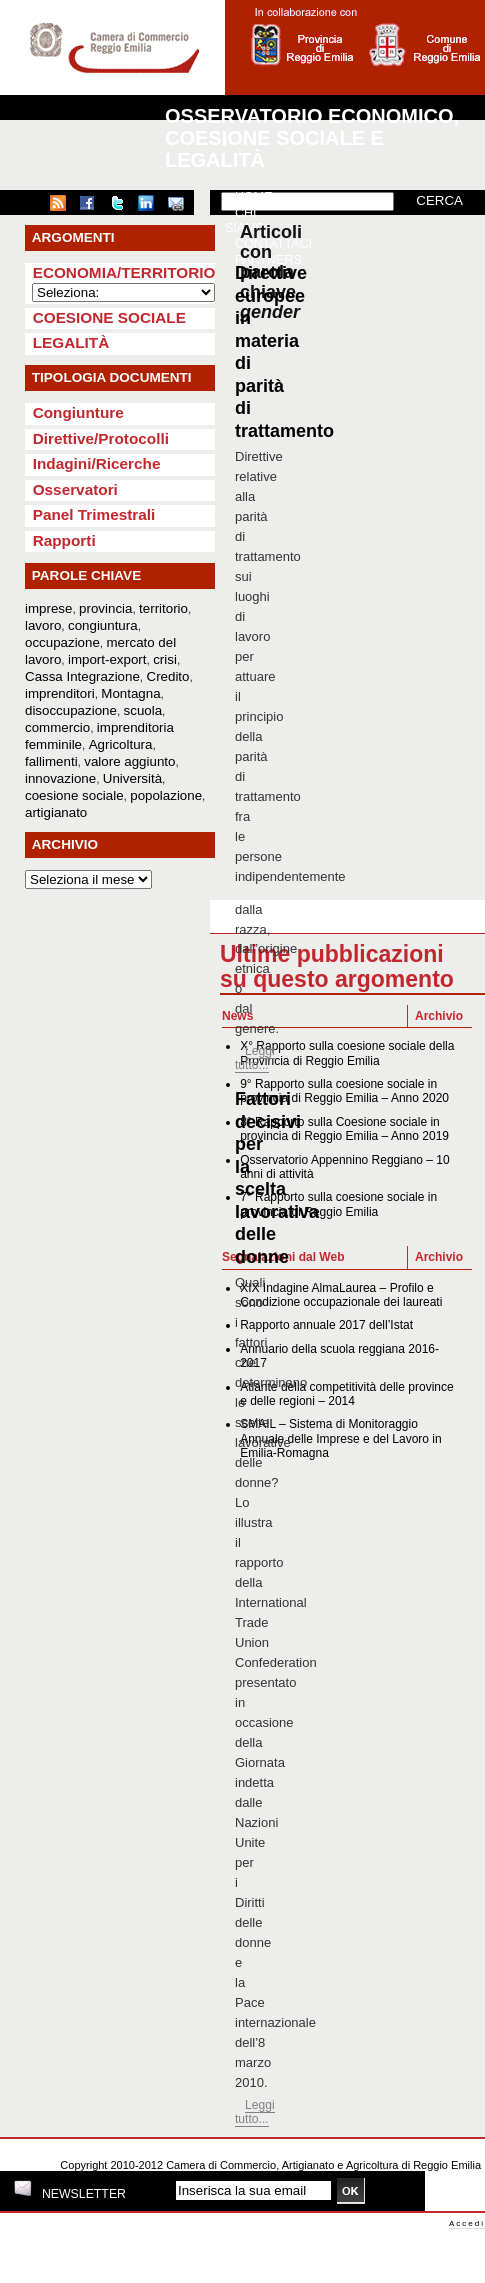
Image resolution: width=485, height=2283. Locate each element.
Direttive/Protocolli (101, 438)
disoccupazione (71, 710)
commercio (57, 727)
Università (132, 778)
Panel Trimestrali (94, 514)
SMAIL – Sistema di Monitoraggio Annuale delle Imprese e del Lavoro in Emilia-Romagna (340, 1438)
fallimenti (51, 761)
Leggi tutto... (255, 1058)
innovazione (60, 778)
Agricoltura (121, 744)
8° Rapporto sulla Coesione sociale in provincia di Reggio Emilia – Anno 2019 (344, 1129)
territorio (163, 608)
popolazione (166, 795)
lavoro (43, 625)
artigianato (56, 812)
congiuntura (103, 625)
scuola (143, 710)
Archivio (439, 1016)
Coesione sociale (109, 317)
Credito (168, 676)
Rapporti (64, 540)
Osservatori (75, 489)
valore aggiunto (129, 761)
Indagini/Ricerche (97, 463)
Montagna (130, 693)
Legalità (71, 342)
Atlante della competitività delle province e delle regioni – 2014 (346, 1394)
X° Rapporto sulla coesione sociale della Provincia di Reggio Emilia (347, 1053)
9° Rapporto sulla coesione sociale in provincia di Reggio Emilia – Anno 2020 (344, 1091)
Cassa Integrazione (82, 676)
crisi (165, 659)
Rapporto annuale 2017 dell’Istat (326, 1325)
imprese (48, 608)
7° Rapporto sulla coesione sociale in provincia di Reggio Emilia (338, 1204)
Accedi (467, 2223)
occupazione (62, 642)
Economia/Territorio (124, 272)
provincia (105, 608)
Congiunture (78, 412)
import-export (107, 659)
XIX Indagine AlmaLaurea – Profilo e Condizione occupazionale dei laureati (341, 1295)
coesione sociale (74, 795)
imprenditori (60, 693)
